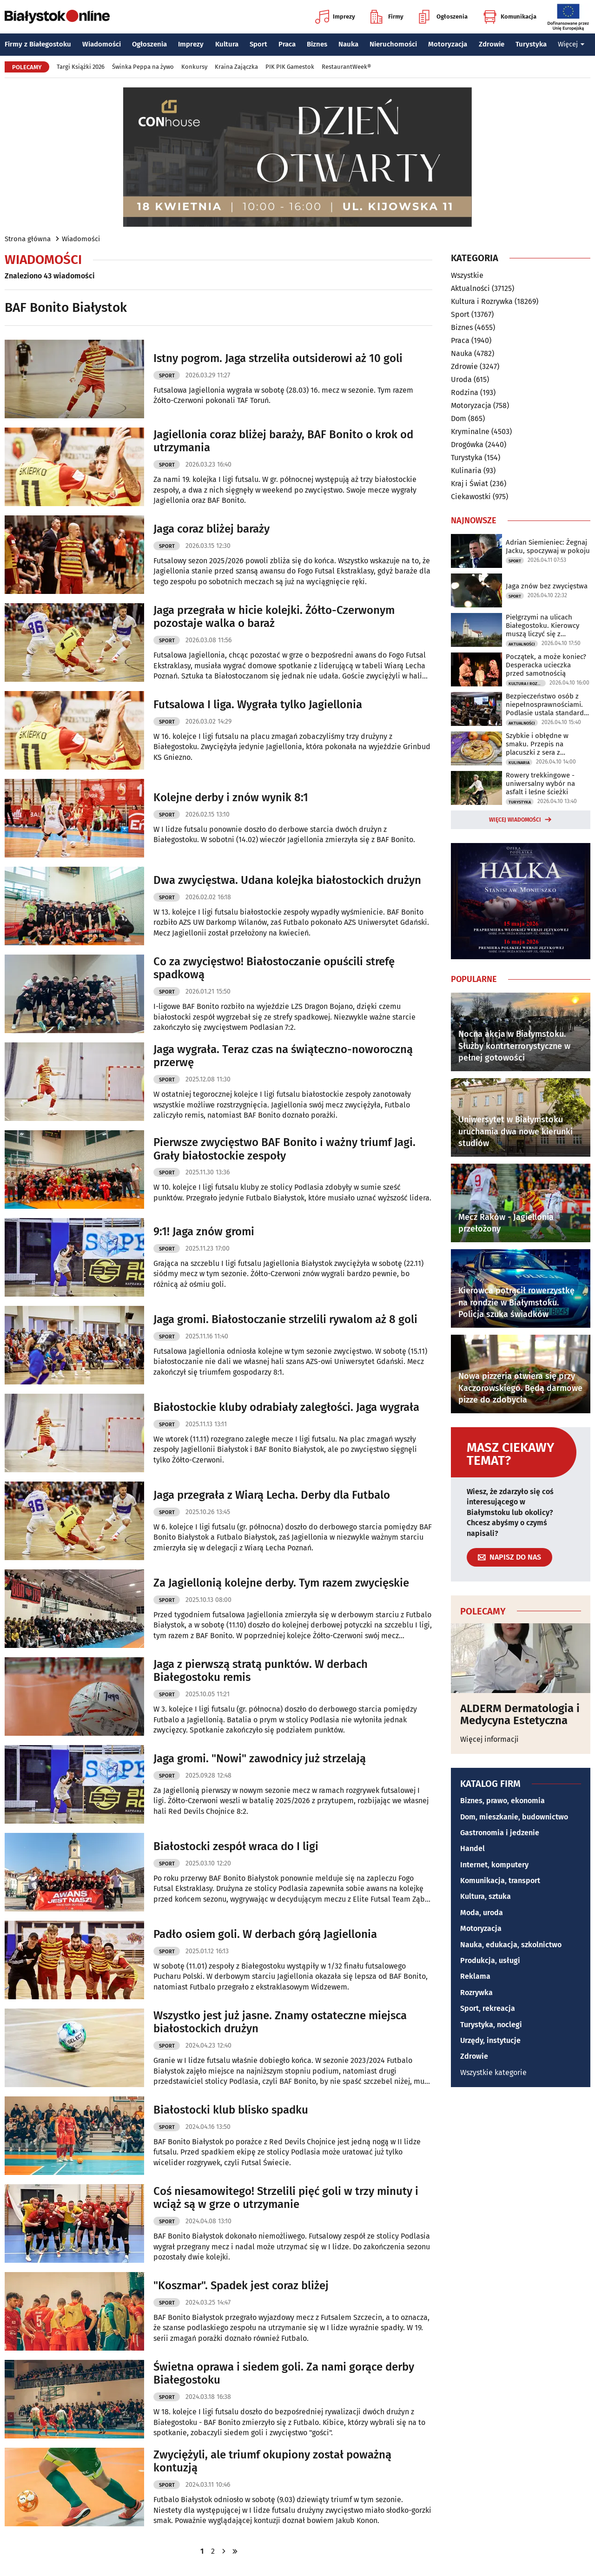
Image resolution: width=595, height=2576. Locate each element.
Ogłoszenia (443, 17)
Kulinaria (466, 470)
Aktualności (470, 288)
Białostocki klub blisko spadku (230, 2109)
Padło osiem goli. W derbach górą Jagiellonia (265, 1934)
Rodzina (464, 392)
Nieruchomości (393, 44)
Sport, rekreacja (487, 2008)
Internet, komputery (494, 1864)
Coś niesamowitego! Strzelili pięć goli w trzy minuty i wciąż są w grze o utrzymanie (285, 2198)
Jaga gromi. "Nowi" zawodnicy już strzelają (259, 1758)
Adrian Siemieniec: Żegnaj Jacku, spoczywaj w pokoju (548, 546)
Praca (287, 44)
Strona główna (28, 239)
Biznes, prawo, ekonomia (502, 1800)
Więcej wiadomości (515, 820)
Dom (458, 418)
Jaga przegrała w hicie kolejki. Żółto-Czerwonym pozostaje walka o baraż (274, 617)
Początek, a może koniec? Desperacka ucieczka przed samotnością (546, 665)
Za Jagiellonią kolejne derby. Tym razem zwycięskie (281, 1582)
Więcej (571, 44)
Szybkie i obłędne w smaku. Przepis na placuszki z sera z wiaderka (537, 744)
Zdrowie (491, 44)
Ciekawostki (471, 496)
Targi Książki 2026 (81, 67)
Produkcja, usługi (490, 1960)
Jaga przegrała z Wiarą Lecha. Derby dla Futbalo (271, 1495)
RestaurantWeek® (346, 67)
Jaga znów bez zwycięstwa (547, 586)
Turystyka (531, 44)
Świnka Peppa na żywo (143, 67)
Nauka (348, 44)
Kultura (226, 44)
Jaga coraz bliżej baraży (211, 528)
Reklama (475, 1976)
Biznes (317, 44)
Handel (472, 1848)
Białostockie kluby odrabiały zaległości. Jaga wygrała (286, 1407)
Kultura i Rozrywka (482, 301)
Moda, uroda (481, 1912)
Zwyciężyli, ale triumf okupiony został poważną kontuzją (272, 2461)
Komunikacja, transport (500, 1880)
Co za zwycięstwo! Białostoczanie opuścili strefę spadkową (274, 968)
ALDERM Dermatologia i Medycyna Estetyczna (520, 1714)
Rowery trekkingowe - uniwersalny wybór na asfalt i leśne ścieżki (540, 783)
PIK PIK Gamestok (289, 67)
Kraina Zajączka (236, 67)
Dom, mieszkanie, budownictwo (514, 1816)
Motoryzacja (447, 44)
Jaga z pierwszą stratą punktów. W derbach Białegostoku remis (260, 1671)
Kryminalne (470, 431)
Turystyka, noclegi (491, 2024)
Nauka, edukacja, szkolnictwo (511, 1944)
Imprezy (335, 17)
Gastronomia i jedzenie (499, 1832)
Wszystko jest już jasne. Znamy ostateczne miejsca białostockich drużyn (280, 2022)
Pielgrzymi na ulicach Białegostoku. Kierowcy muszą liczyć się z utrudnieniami (542, 625)
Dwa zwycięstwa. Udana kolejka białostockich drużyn (287, 880)
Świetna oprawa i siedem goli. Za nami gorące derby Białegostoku (283, 2373)
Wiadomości (101, 44)
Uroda (461, 379)
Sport (258, 44)
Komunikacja (509, 17)
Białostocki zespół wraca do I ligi (235, 1846)
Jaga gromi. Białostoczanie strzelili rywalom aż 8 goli (285, 1319)
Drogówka (467, 444)
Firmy (386, 17)
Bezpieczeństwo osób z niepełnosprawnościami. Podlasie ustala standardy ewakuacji (546, 704)
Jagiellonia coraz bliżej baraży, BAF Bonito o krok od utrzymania (283, 441)
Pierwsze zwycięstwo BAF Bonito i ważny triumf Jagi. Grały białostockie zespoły (284, 1149)
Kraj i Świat (469, 483)
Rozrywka (476, 1992)
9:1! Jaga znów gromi (203, 1231)
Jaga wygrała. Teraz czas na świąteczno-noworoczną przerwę (283, 1056)
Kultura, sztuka (485, 1896)
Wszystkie (467, 275)
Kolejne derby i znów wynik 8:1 (230, 797)
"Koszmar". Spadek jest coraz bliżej (241, 2285)
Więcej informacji (489, 1739)
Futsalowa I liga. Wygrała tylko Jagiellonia (257, 704)
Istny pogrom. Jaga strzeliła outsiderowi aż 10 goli (278, 358)
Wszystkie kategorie (493, 2072)
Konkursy (194, 67)
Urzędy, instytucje (490, 2040)
